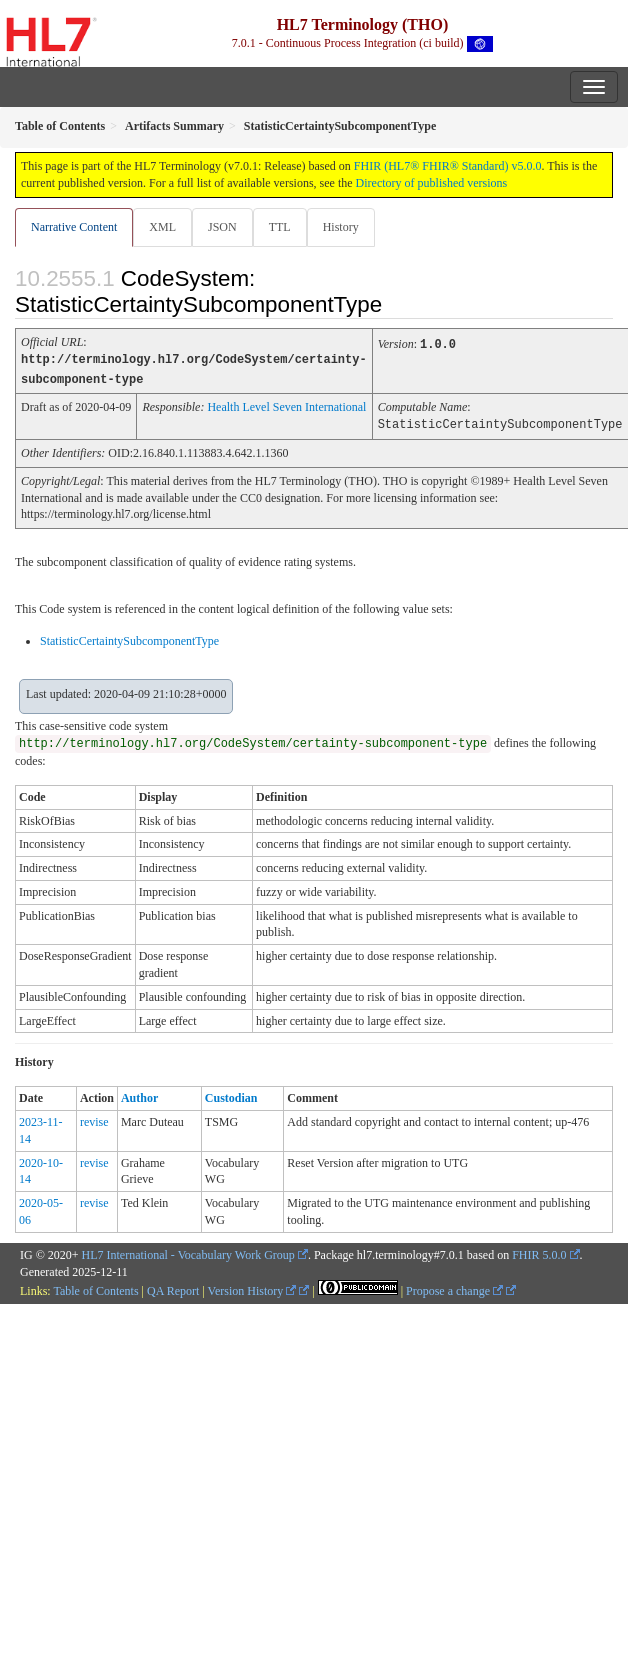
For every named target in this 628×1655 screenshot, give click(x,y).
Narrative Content (74, 227)
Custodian (231, 1095)
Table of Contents (95, 1288)
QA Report (173, 1288)
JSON (222, 227)
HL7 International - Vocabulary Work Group (188, 1252)
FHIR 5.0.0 (539, 1252)
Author (139, 1095)
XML (162, 227)
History (341, 227)
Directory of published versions (432, 183)
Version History (252, 1288)
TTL (280, 227)
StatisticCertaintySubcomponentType (129, 638)
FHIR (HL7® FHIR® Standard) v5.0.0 (448, 166)
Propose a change (454, 1288)
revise (94, 1119)
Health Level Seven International (286, 405)
